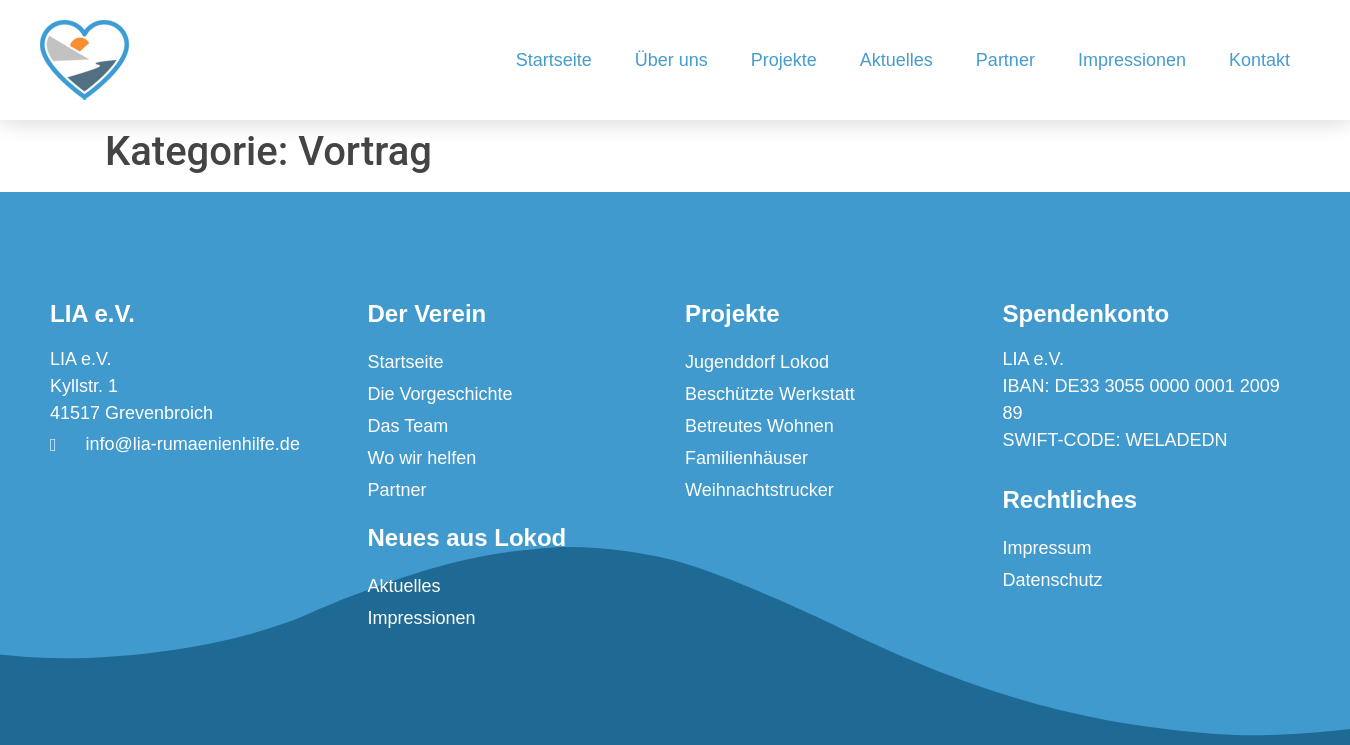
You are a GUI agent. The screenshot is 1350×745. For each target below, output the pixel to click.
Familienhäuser (746, 458)
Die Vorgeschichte (440, 394)
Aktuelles (896, 60)
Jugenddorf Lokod (757, 362)
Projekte (784, 60)
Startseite (554, 60)
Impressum (1047, 548)
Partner (1005, 60)
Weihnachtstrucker (759, 490)
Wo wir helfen (422, 458)
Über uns (671, 60)
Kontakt (1259, 60)
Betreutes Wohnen (759, 426)
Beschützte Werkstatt (770, 394)
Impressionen (1132, 60)
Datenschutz (1053, 580)
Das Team (408, 426)
